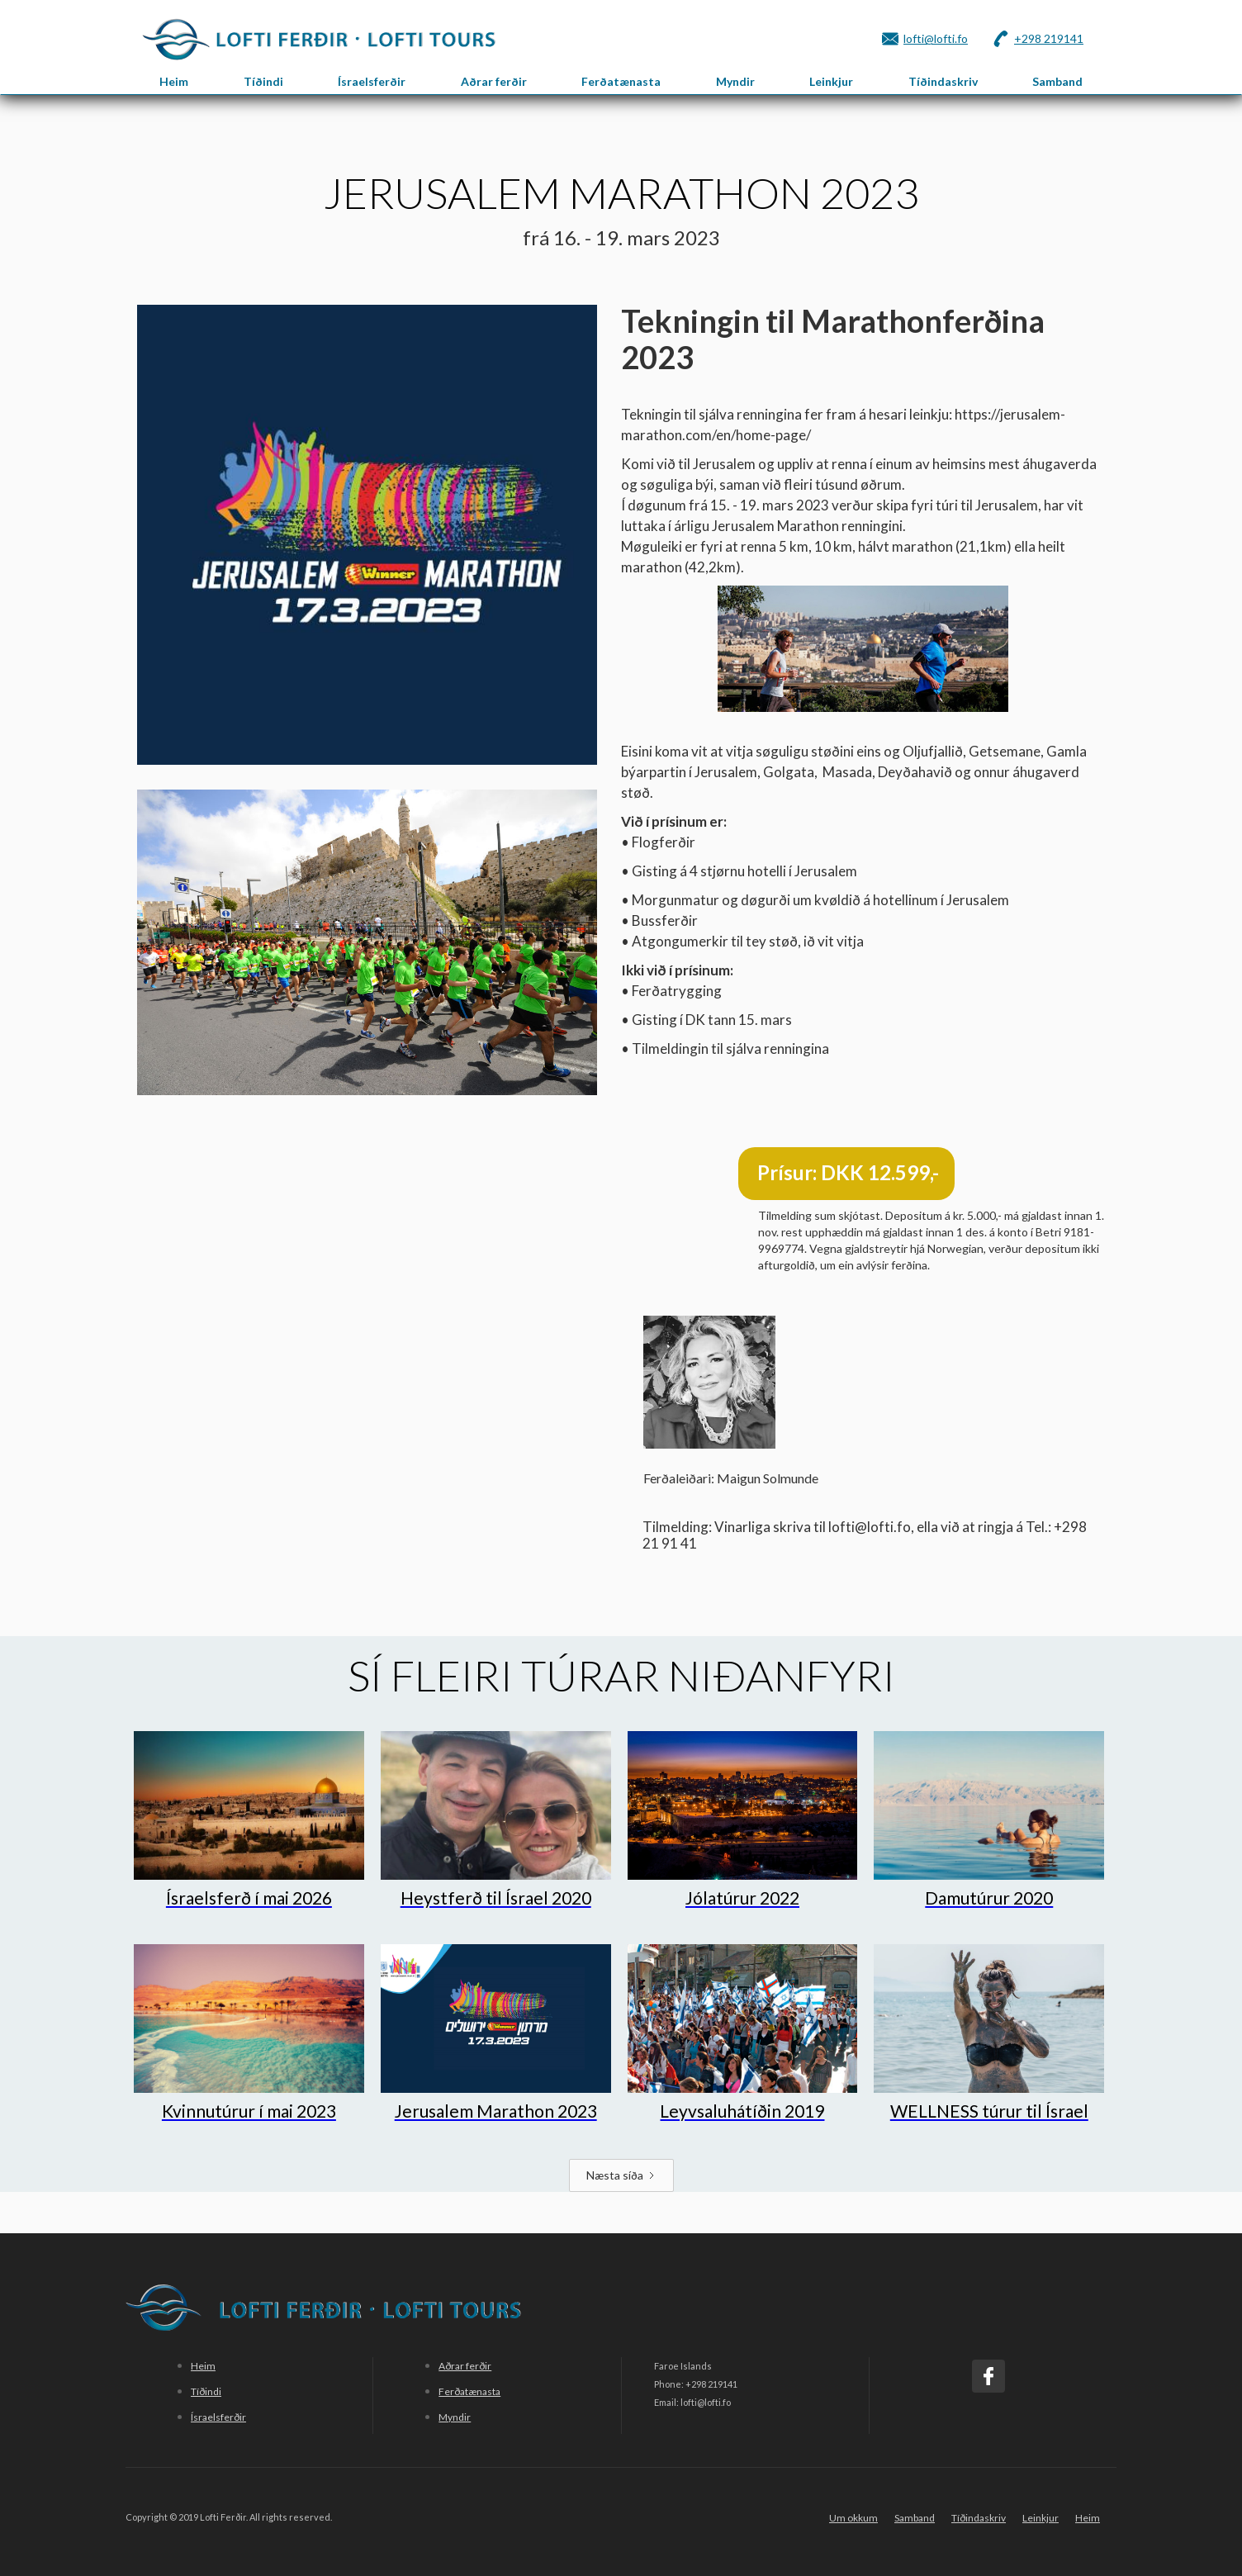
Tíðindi (263, 81)
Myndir (735, 81)
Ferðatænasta (621, 81)
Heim (173, 81)
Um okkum (853, 2518)
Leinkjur (831, 81)
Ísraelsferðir (371, 81)
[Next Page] (621, 2175)
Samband (1057, 81)
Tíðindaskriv (943, 81)
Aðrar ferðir (494, 81)
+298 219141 (1048, 38)
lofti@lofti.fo (935, 38)
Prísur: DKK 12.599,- (848, 1172)
